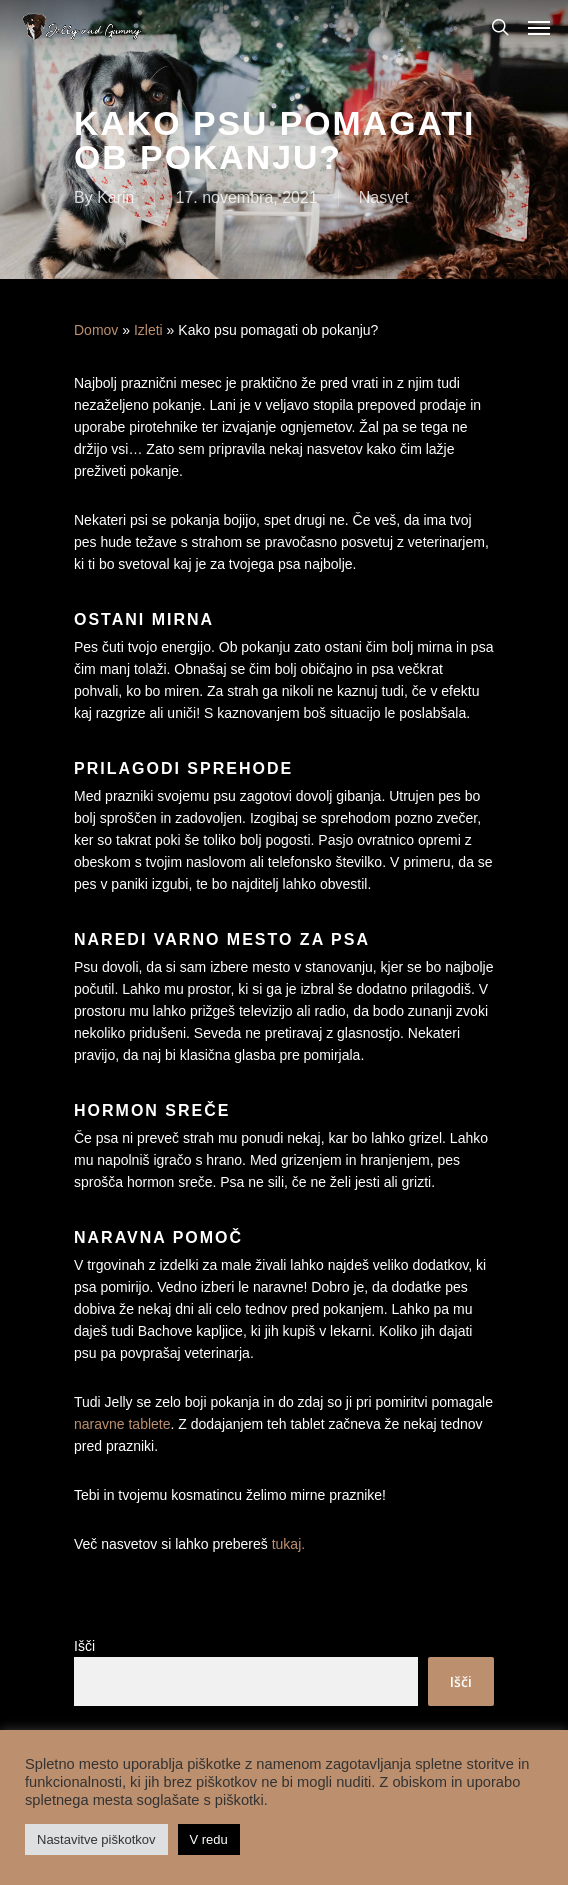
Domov (96, 330)
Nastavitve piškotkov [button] (96, 1839)
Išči (84, 1646)
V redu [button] (209, 1839)
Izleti (148, 330)
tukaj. (288, 1544)
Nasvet (384, 197)
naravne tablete (122, 1424)
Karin (115, 197)
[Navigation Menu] (539, 27)
